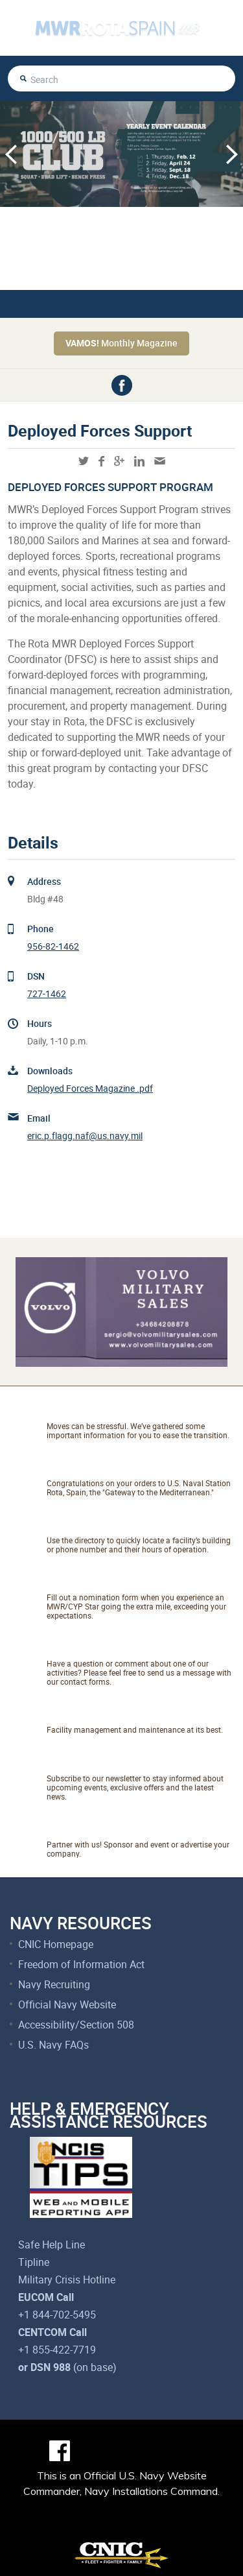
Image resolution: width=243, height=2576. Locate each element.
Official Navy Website (67, 2004)
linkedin (139, 461)
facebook (121, 385)
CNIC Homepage (55, 1944)
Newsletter (84, 1763)
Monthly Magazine (121, 343)
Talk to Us (81, 1648)
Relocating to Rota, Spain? (137, 1411)
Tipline (33, 2262)
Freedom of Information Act (81, 1964)
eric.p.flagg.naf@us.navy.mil (85, 1135)
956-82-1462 (53, 946)
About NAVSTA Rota (117, 1468)
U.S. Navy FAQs (53, 2045)
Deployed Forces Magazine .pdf (90, 1088)
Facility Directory (105, 1525)
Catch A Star (90, 1582)
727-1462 (46, 993)
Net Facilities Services (123, 1714)
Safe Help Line (51, 2244)
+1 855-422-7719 (57, 2349)
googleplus (119, 461)
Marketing (81, 1829)
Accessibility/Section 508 (76, 2024)
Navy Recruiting (54, 1984)
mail (159, 460)
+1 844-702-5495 (57, 2314)
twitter (83, 461)
